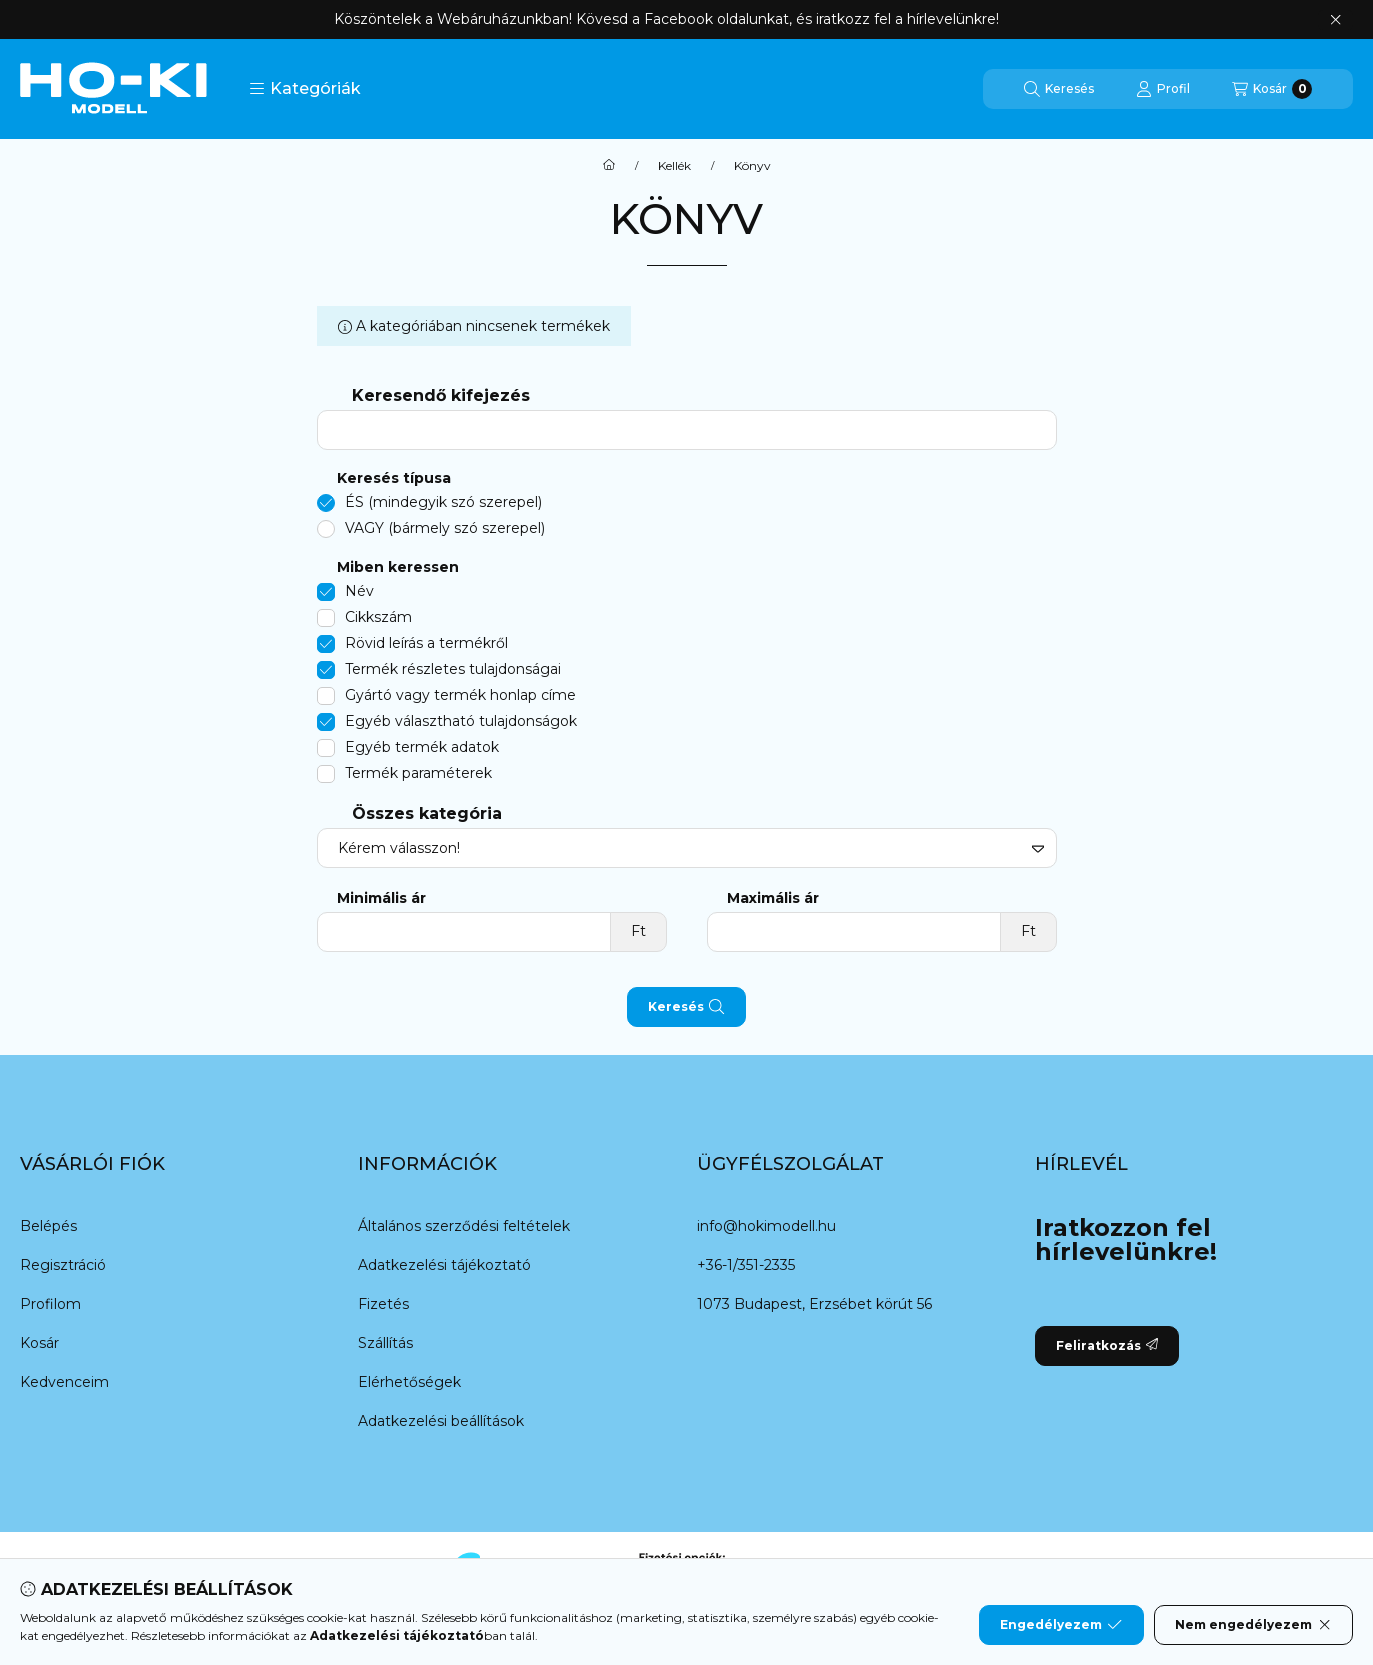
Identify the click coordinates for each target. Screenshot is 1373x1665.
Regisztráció (63, 1265)
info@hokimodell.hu (766, 1226)
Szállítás (385, 1343)
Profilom (50, 1304)
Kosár (39, 1343)
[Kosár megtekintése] (1272, 89)
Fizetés (383, 1304)
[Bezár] (1335, 20)
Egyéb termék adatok (422, 747)
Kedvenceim (64, 1382)
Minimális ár (381, 898)
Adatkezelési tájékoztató (444, 1265)
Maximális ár (773, 898)
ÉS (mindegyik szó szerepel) (443, 502)
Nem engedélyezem (1253, 1625)
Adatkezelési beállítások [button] (441, 1421)
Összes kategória (427, 813)
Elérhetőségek (409, 1382)
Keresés (686, 1007)
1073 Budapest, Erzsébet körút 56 (814, 1304)
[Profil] (1163, 89)
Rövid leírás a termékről (426, 643)
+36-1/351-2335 (746, 1265)
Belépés (48, 1226)
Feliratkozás (1107, 1345)
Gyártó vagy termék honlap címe (460, 695)
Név (359, 591)
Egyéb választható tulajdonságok (461, 721)
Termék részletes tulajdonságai (453, 669)
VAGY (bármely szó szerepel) (445, 528)
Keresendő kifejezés (441, 395)
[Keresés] (1059, 89)
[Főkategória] (609, 166)
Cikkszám (378, 617)
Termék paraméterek (418, 773)
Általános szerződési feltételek (464, 1226)
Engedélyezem (1061, 1625)
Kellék (674, 166)
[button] (305, 89)
